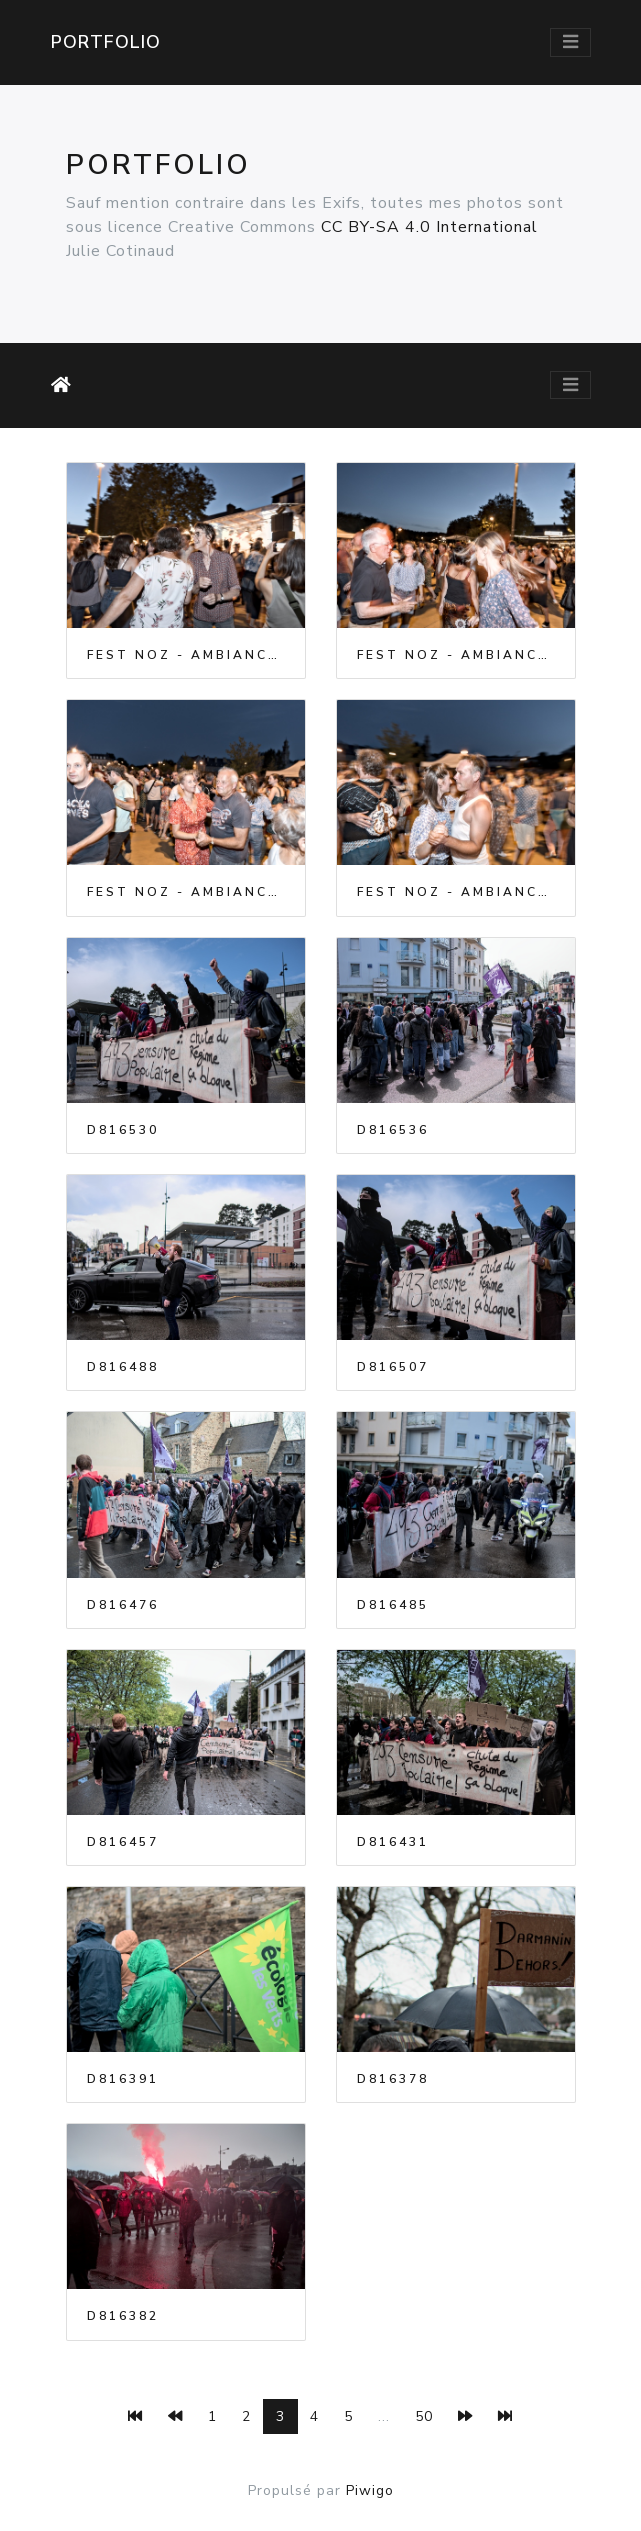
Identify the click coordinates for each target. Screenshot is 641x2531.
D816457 (123, 1842)
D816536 (393, 1130)
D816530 (123, 1130)
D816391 (123, 2079)
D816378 (393, 2079)
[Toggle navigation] (570, 42)
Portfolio (106, 42)
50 (424, 2416)
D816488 (123, 1367)
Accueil (65, 385)
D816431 (393, 1842)
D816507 (393, 1367)
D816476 (123, 1605)
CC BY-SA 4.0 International (429, 227)
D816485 (393, 1605)
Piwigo (370, 2490)
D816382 (123, 2316)
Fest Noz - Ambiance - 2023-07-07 (186, 655)
